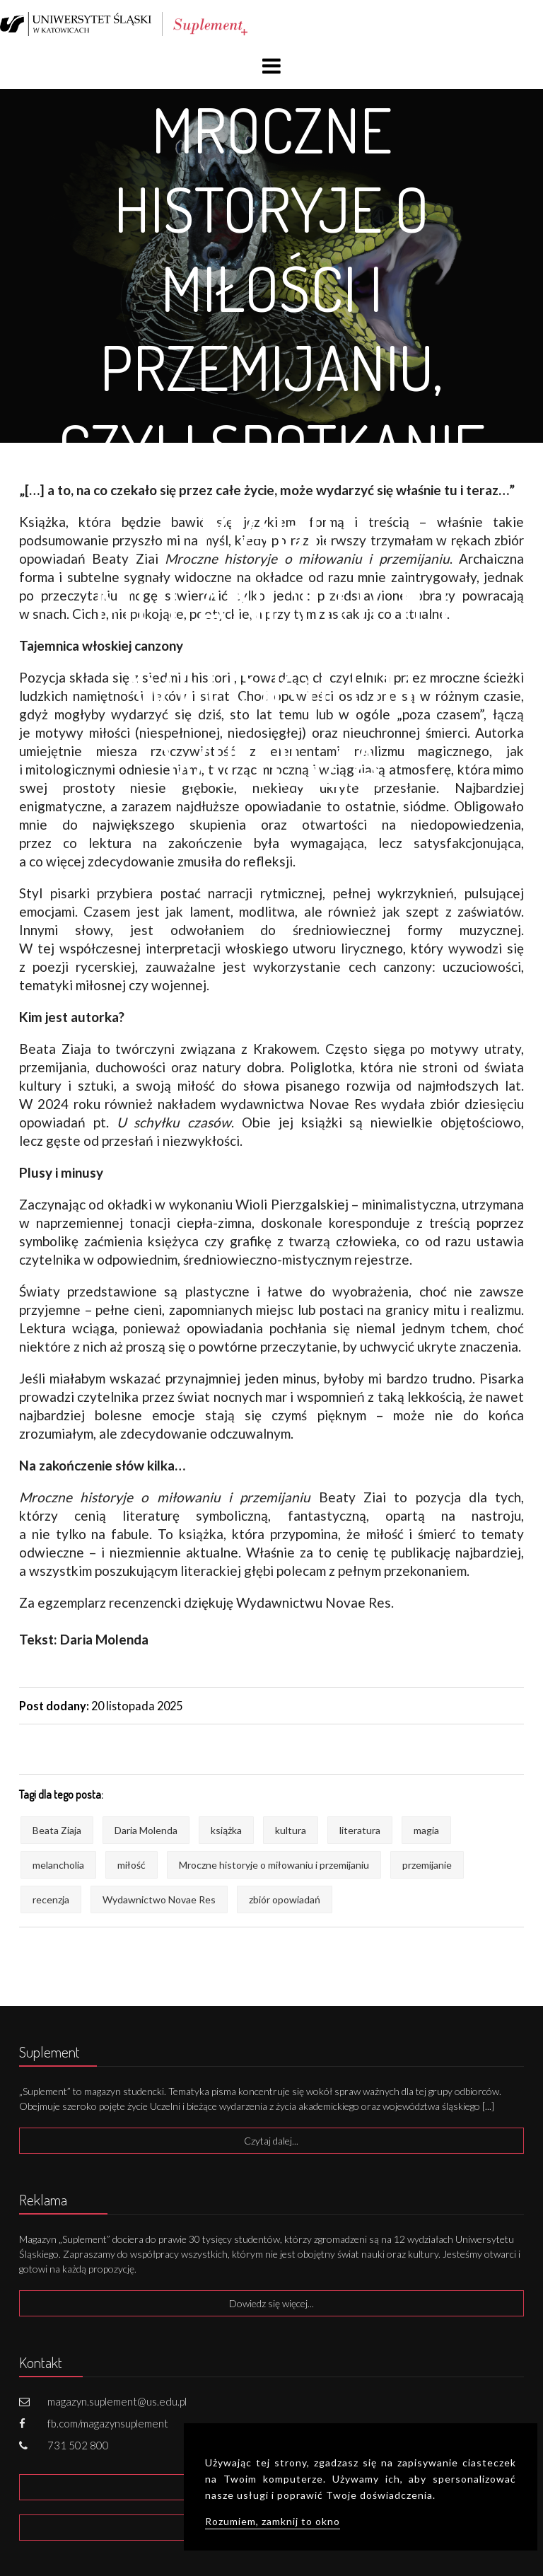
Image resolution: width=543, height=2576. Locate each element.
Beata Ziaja (57, 1830)
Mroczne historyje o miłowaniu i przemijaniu (274, 1865)
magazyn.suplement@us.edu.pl (117, 2401)
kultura (290, 1830)
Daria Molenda (146, 1830)
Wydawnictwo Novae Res (159, 1899)
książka (226, 1830)
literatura (359, 1830)
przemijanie (427, 1865)
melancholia (58, 1865)
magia (426, 1830)
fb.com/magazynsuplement (107, 2423)
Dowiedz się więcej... (271, 2303)
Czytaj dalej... (271, 2141)
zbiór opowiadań (284, 1899)
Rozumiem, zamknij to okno (272, 2521)
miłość (131, 1865)
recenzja (51, 1899)
